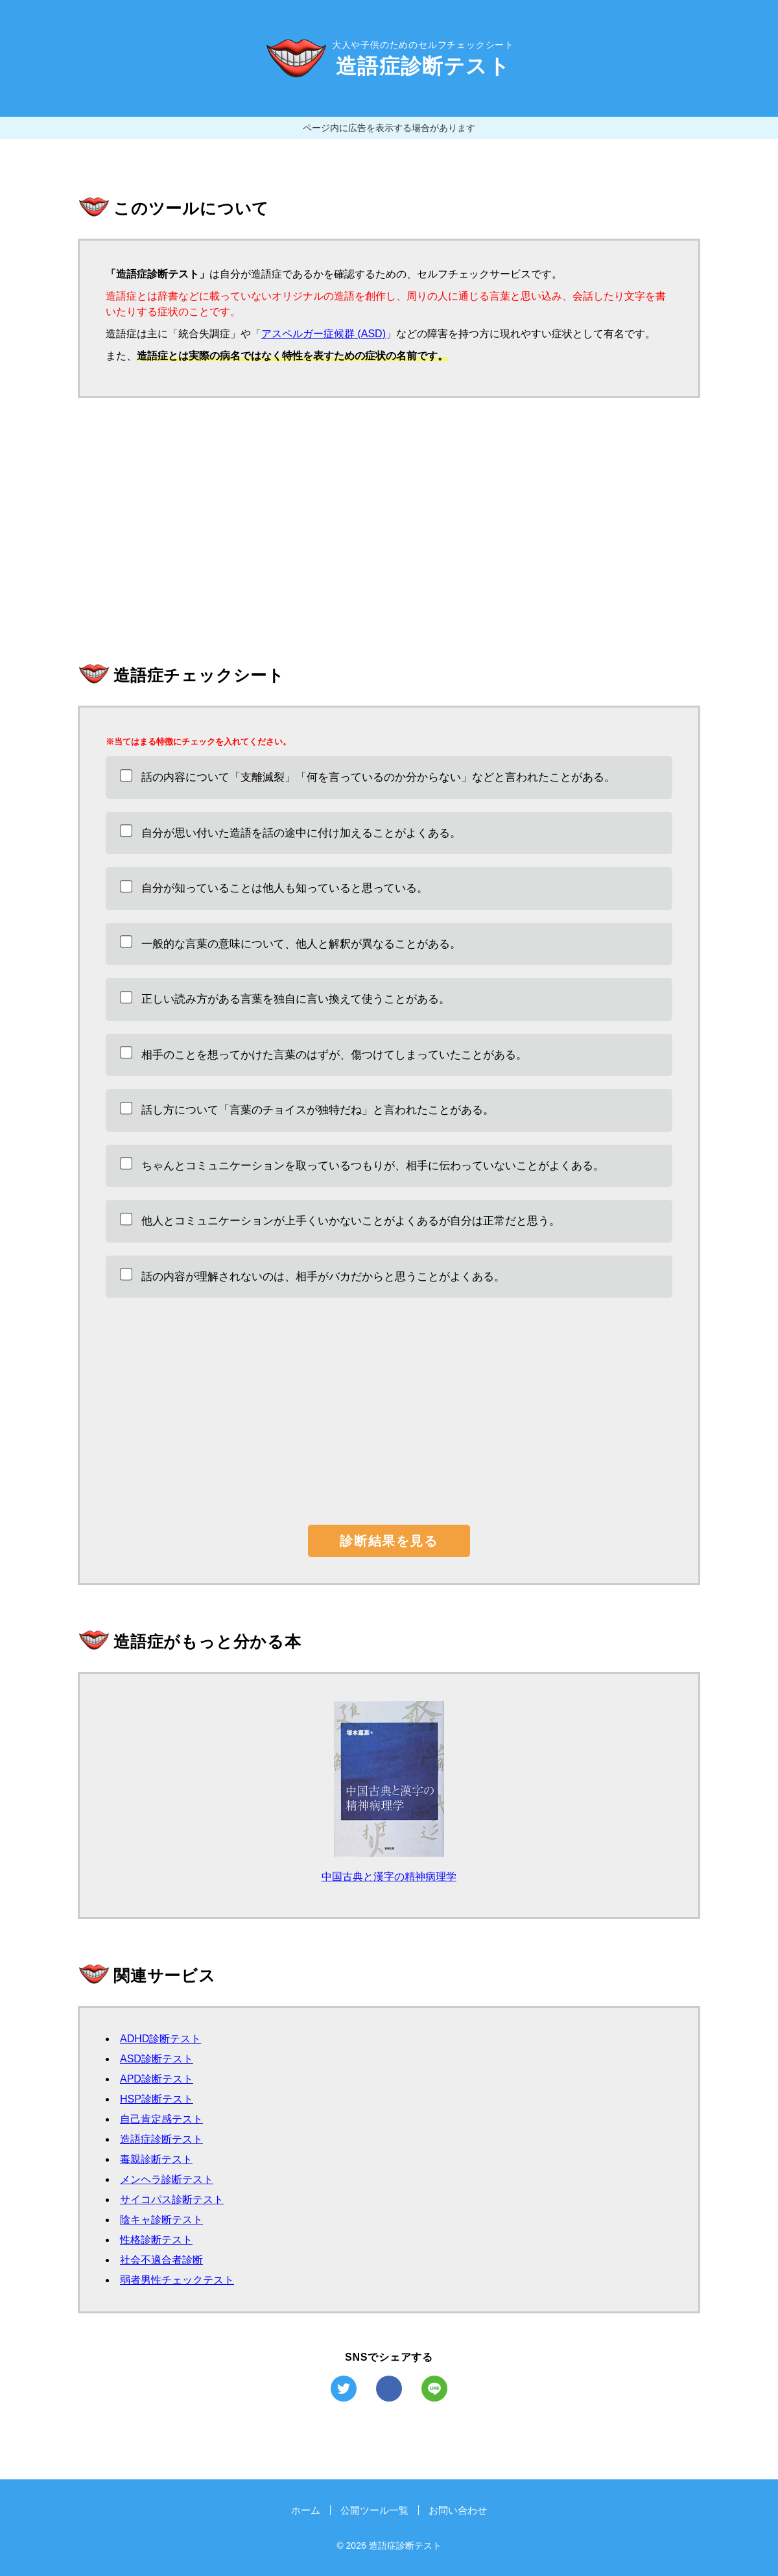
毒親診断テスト (156, 2159)
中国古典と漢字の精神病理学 (389, 1876)
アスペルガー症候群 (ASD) (323, 333)
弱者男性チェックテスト (177, 2279)
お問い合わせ (458, 2510)
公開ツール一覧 (374, 2510)
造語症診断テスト (161, 2139)
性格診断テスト (156, 2239)
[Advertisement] (389, 528)
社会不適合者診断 (161, 2259)
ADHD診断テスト (160, 2038)
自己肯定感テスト (161, 2119)
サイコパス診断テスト (172, 2199)
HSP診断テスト (156, 2099)
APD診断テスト (156, 2078)
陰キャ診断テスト (161, 2219)
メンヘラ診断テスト (166, 2179)
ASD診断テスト (156, 2058)
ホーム (305, 2510)
